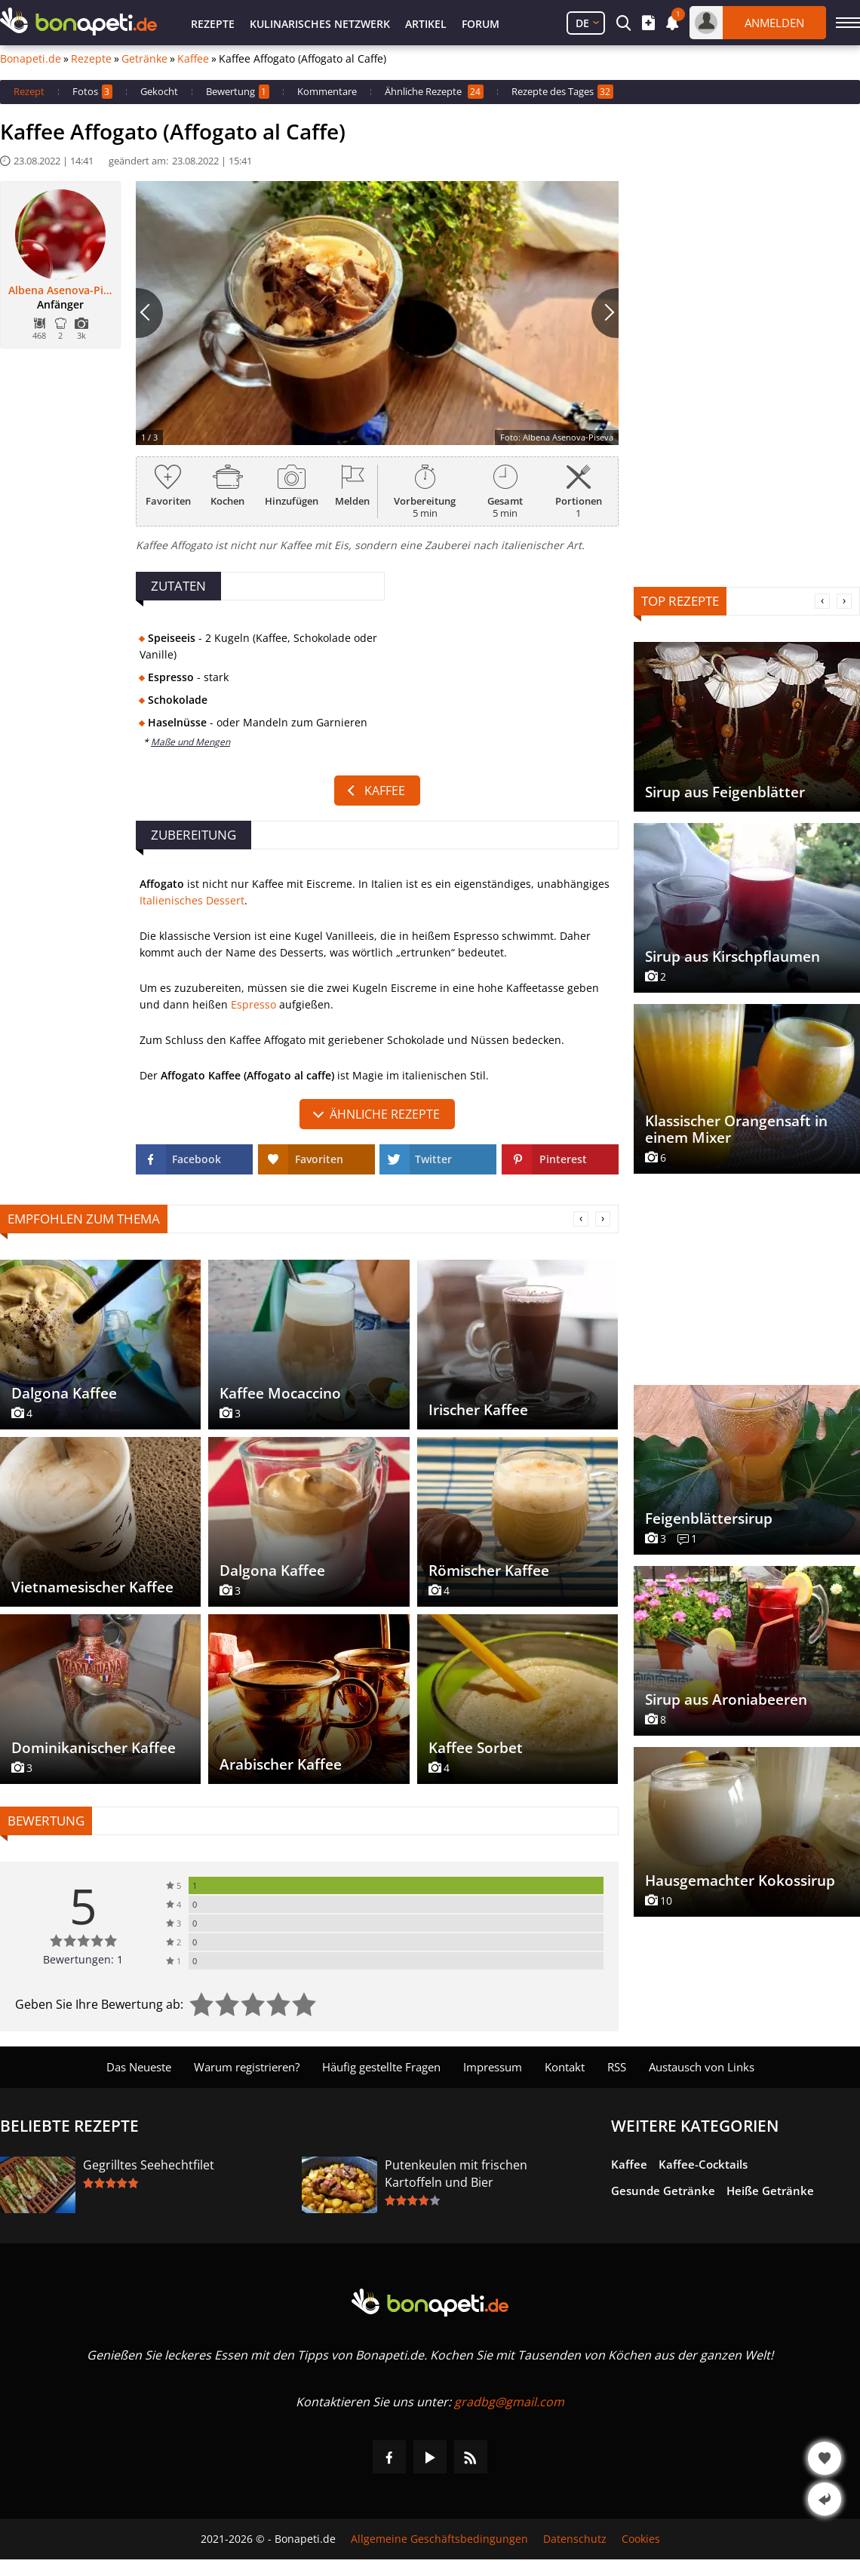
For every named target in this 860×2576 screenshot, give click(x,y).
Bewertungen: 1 (83, 1959)
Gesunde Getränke (663, 2190)
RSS (616, 2066)
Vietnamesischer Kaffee (92, 1587)
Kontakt (565, 2066)
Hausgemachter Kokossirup (740, 1880)
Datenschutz (575, 2539)
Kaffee (193, 59)
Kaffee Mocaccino (280, 1393)
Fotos (92, 91)
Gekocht (159, 91)
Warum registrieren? (246, 2066)
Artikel (426, 24)
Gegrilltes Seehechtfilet (148, 2165)
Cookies (641, 2539)
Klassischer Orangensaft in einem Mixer (736, 1129)
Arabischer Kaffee (281, 1764)
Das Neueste (138, 2066)
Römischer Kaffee (488, 1570)
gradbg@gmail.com (509, 2401)
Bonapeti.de (30, 59)
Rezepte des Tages (562, 91)
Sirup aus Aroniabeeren (726, 1699)
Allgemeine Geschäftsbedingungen (439, 2539)
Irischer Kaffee (478, 1410)
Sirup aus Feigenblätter (725, 792)
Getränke (144, 59)
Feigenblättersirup (708, 1518)
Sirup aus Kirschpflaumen (732, 956)
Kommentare (327, 91)
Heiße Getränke (770, 2190)
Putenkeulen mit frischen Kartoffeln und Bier (456, 2174)
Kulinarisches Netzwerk (320, 24)
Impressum (492, 2066)
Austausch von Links (701, 2066)
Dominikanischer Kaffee (93, 1748)
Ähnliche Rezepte (434, 91)
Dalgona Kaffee (64, 1393)
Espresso (253, 1004)
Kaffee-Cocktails (703, 2164)
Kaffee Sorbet (475, 1748)
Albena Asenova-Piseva (60, 290)
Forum (480, 24)
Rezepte (213, 24)
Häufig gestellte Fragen (381, 2066)
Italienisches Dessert (192, 900)
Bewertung (237, 91)
